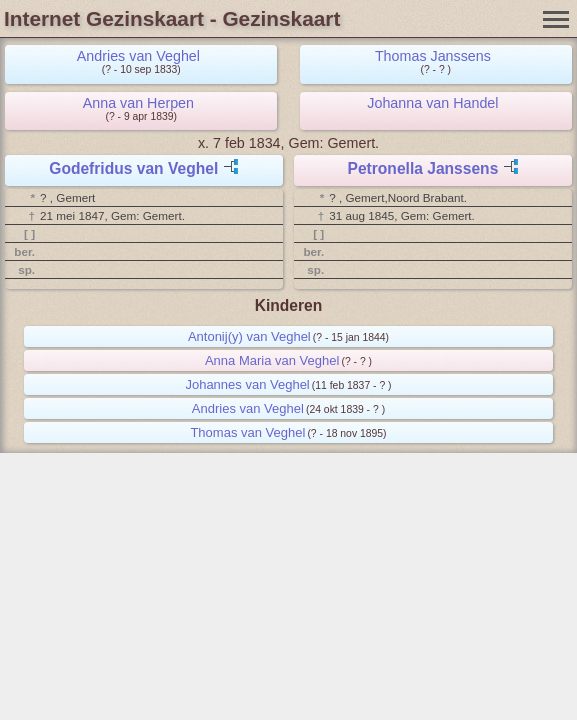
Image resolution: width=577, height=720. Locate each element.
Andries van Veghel (138, 56)
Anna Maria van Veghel (272, 360)
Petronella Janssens (423, 168)
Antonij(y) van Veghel (249, 336)
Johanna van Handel (432, 103)
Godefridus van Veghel (133, 168)
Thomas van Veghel (247, 432)
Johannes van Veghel (247, 384)
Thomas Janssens (433, 56)
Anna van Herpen (138, 103)
